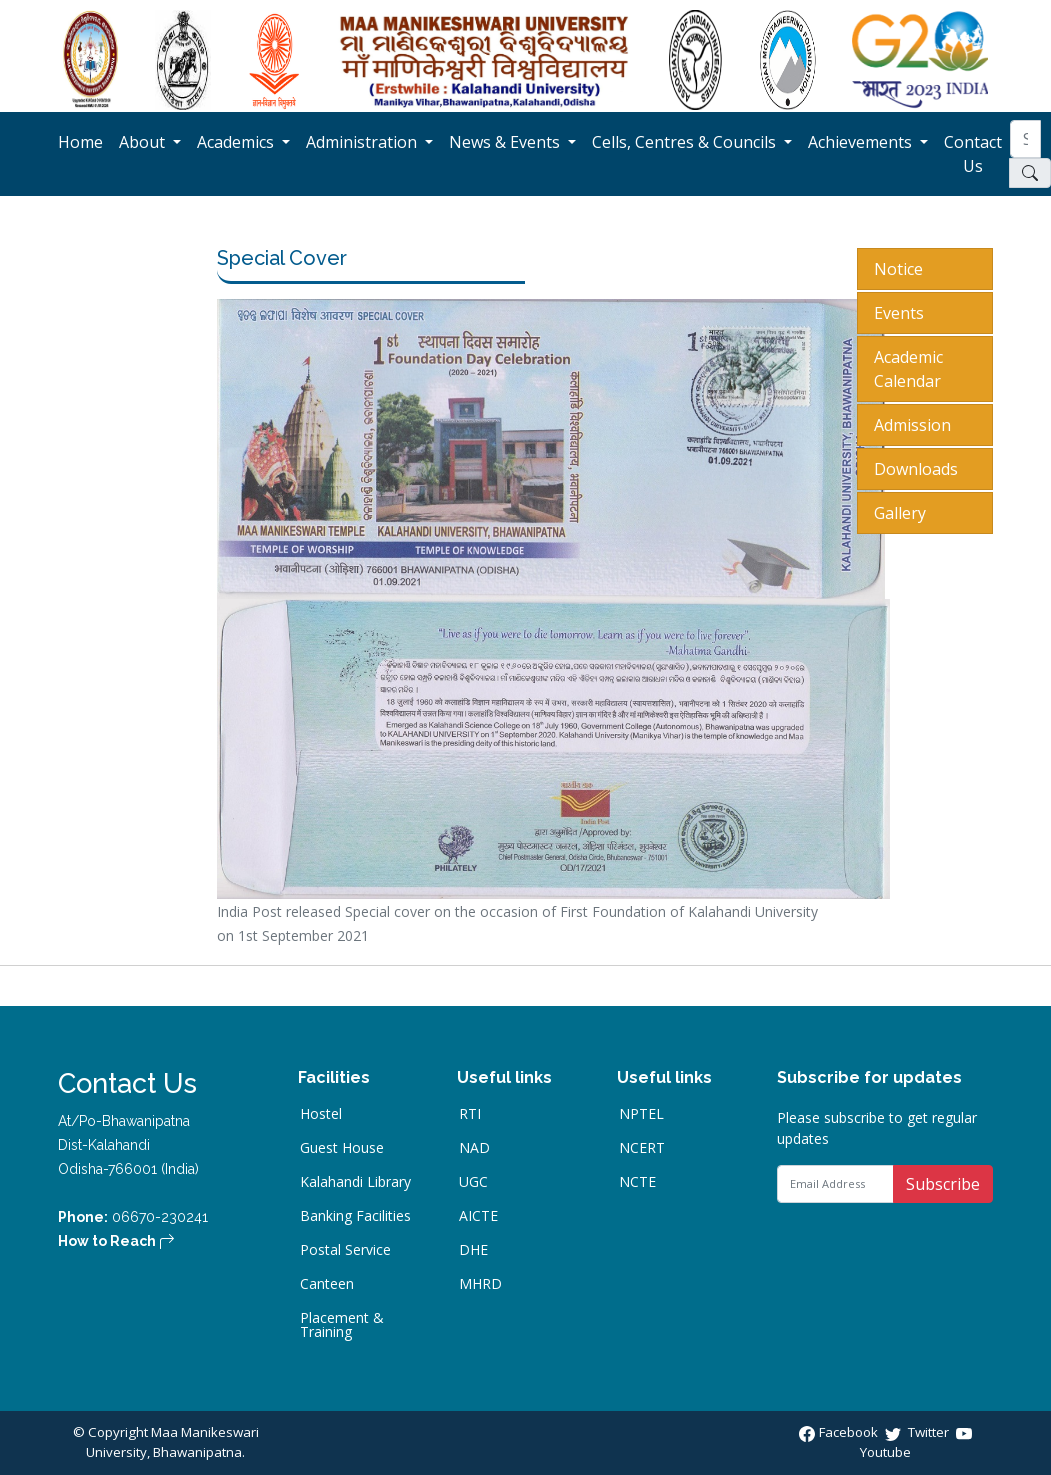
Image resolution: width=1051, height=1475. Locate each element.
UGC (473, 1182)
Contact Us (977, 154)
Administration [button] (363, 142)
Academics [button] (237, 142)
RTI (470, 1114)
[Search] (1025, 139)
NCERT (642, 1148)
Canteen (327, 1284)
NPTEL (641, 1114)
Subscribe (943, 1184)
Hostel (321, 1114)
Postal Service (345, 1250)
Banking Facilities (355, 1216)
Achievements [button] (862, 142)
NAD (474, 1148)
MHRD (480, 1284)
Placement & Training (342, 1325)
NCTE (637, 1182)
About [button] (144, 142)
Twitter (918, 1432)
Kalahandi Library (355, 1182)
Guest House (342, 1148)
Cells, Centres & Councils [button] (686, 142)
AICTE (478, 1216)
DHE (473, 1250)
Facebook (840, 1432)
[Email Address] (835, 1184)
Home (84, 141)
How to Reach (116, 1241)
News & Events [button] (506, 142)
